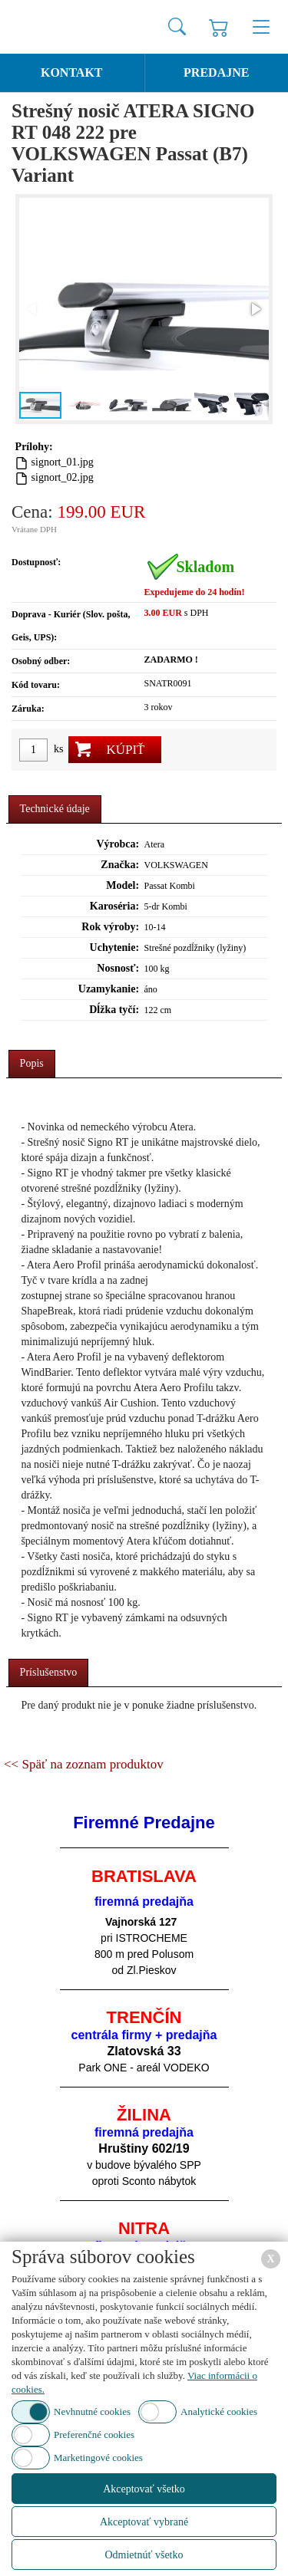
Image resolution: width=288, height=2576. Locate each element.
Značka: (120, 864)
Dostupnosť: (36, 562)
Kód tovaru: (36, 684)
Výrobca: (117, 844)
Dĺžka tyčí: (114, 1009)
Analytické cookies (218, 2411)
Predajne (216, 72)
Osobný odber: (41, 661)
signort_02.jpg (62, 477)
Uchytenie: (115, 947)
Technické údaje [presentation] (55, 808)
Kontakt (72, 72)
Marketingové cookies (98, 2457)
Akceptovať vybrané (144, 2522)
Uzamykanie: (108, 989)
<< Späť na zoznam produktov (84, 1764)
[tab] (54, 809)
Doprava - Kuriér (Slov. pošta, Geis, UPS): (71, 626)
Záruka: (28, 708)
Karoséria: (114, 906)
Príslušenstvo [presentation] (49, 1672)
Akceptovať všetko (144, 2489)
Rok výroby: (110, 927)
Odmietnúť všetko (143, 2555)
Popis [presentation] (32, 1063)
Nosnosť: (118, 968)
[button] (255, 309)
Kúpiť (125, 749)
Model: (122, 885)
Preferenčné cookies (94, 2434)
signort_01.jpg (62, 462)
